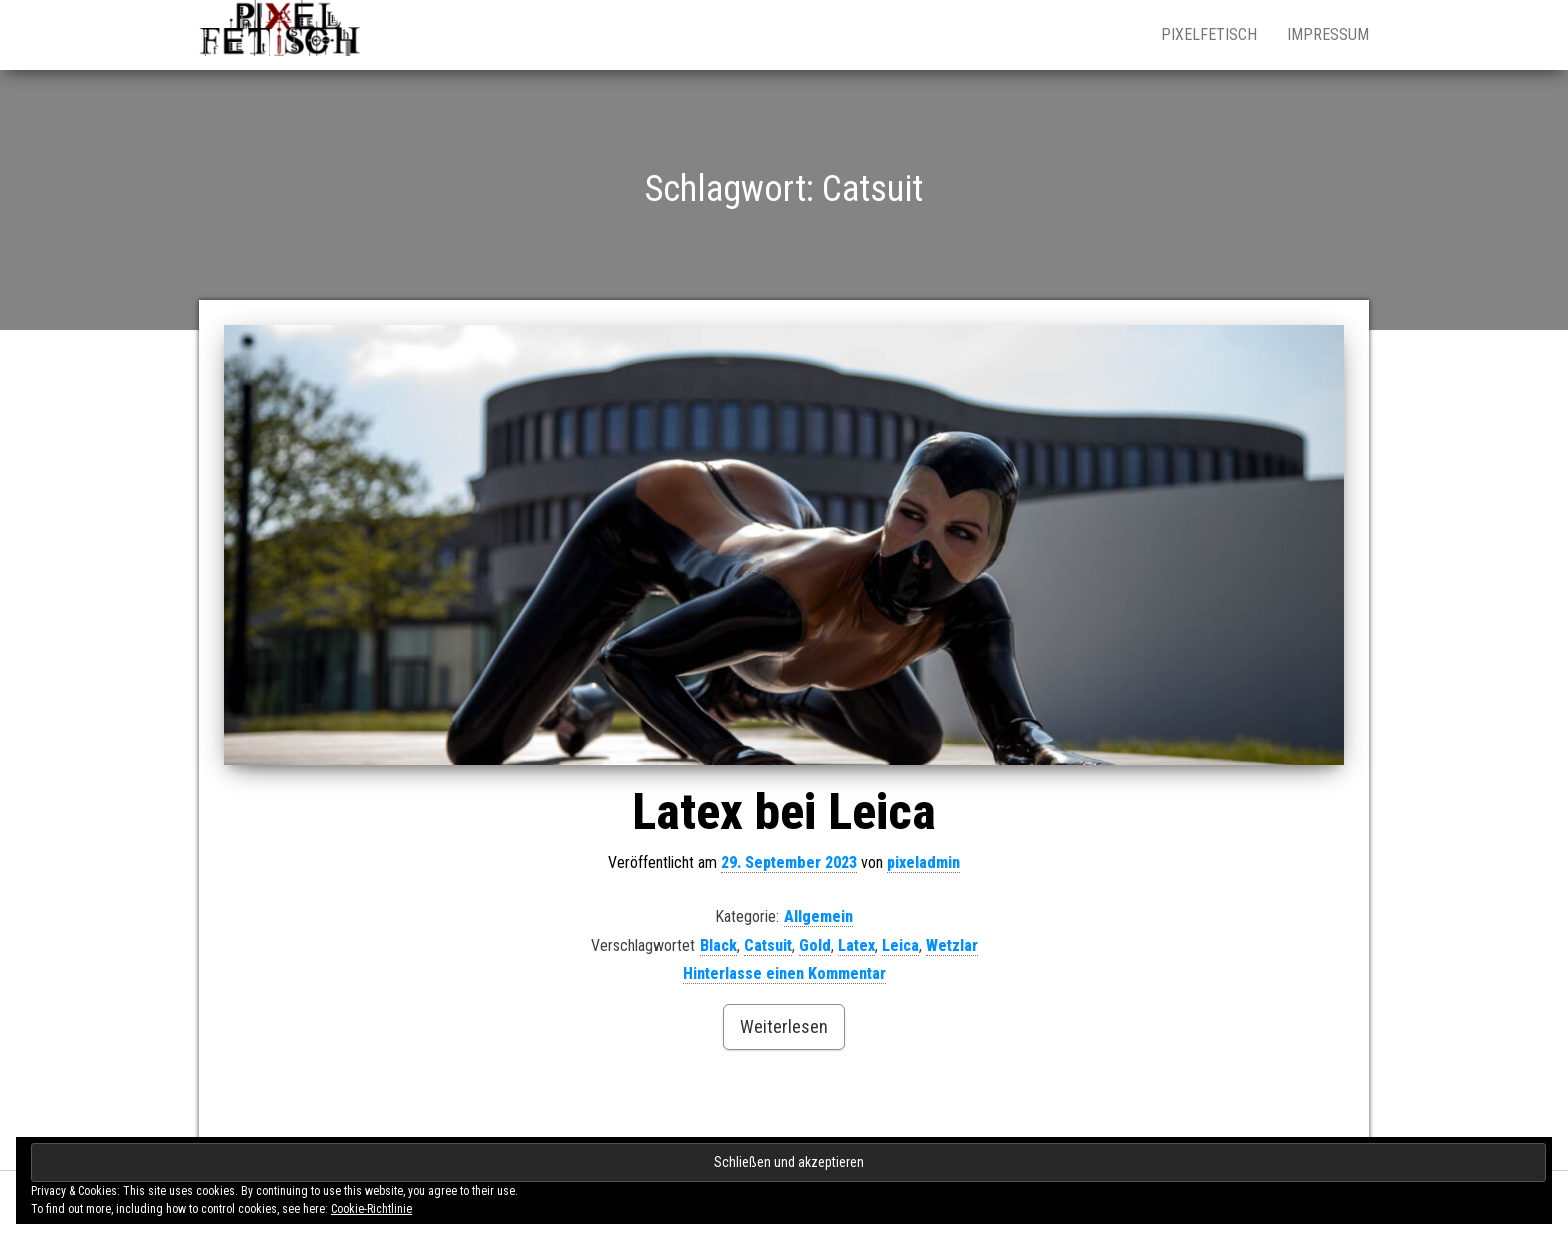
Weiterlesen (784, 1026)
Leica (900, 945)
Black (718, 945)
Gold (815, 945)
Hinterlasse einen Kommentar (784, 973)
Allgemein (818, 916)
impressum (1328, 34)
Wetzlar (952, 945)
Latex (856, 945)
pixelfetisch (1209, 34)
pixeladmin (923, 862)
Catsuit (768, 945)
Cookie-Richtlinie (371, 1209)
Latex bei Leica (784, 812)
